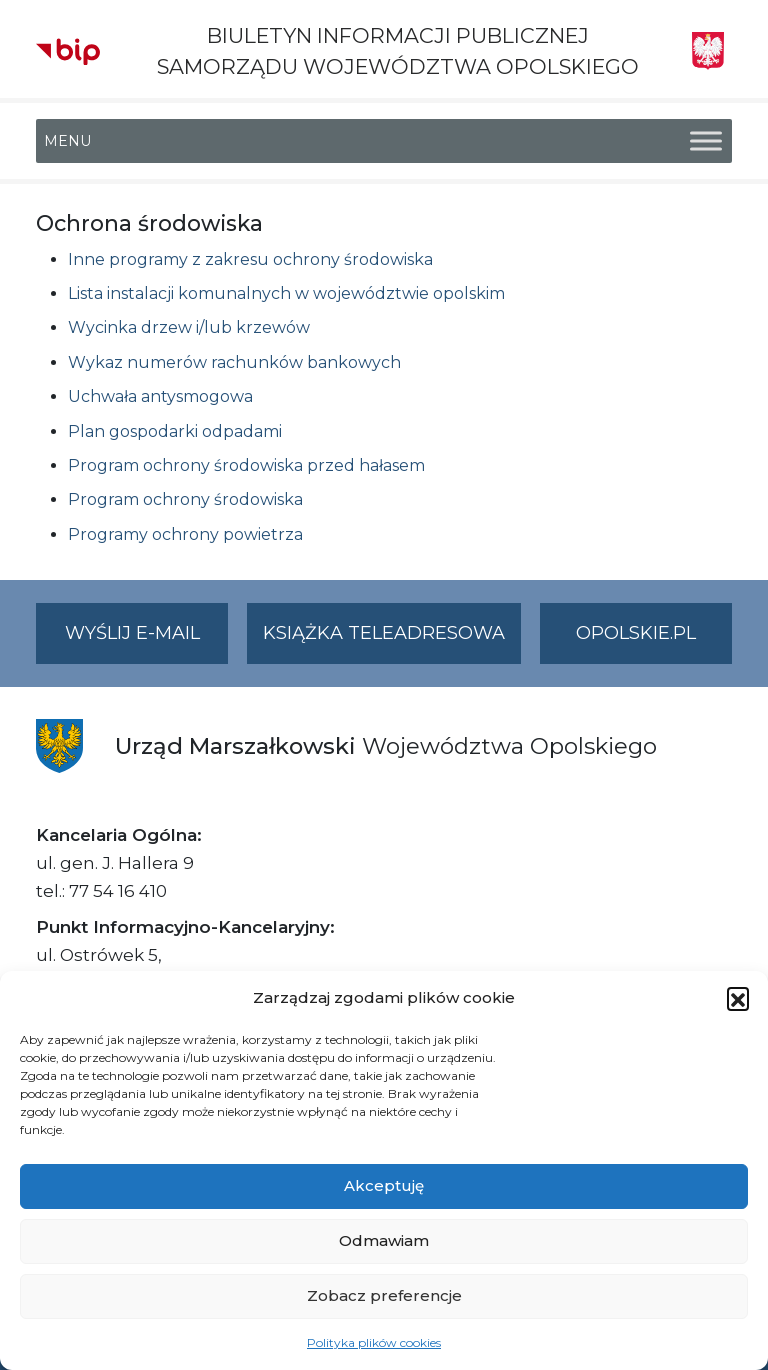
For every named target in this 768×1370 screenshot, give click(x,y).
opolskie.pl (636, 633)
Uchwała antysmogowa (160, 396)
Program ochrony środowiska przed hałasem (246, 465)
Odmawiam (384, 1240)
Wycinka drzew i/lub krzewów (189, 327)
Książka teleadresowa (384, 633)
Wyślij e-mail (147, 641)
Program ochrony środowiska (185, 499)
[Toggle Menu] (706, 141)
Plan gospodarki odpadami (175, 431)
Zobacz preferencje (384, 1295)
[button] (738, 998)
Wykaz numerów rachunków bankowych (234, 362)
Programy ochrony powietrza (185, 534)
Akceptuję (384, 1185)
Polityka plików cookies (374, 1342)
